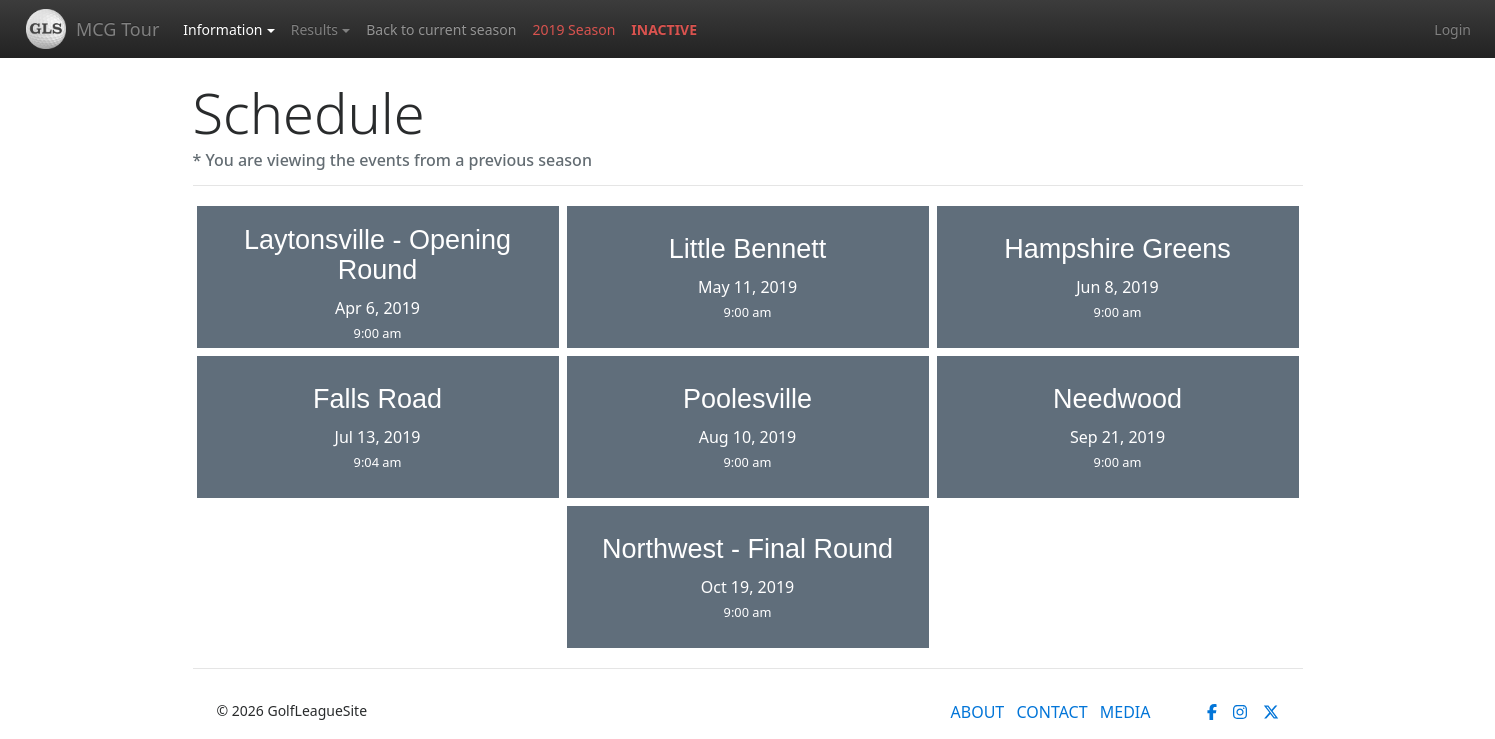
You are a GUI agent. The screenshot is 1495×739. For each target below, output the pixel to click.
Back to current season (441, 29)
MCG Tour (117, 29)
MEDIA (1125, 712)
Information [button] (222, 29)
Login (1452, 29)
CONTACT (1051, 712)
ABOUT (978, 712)
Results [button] (314, 29)
